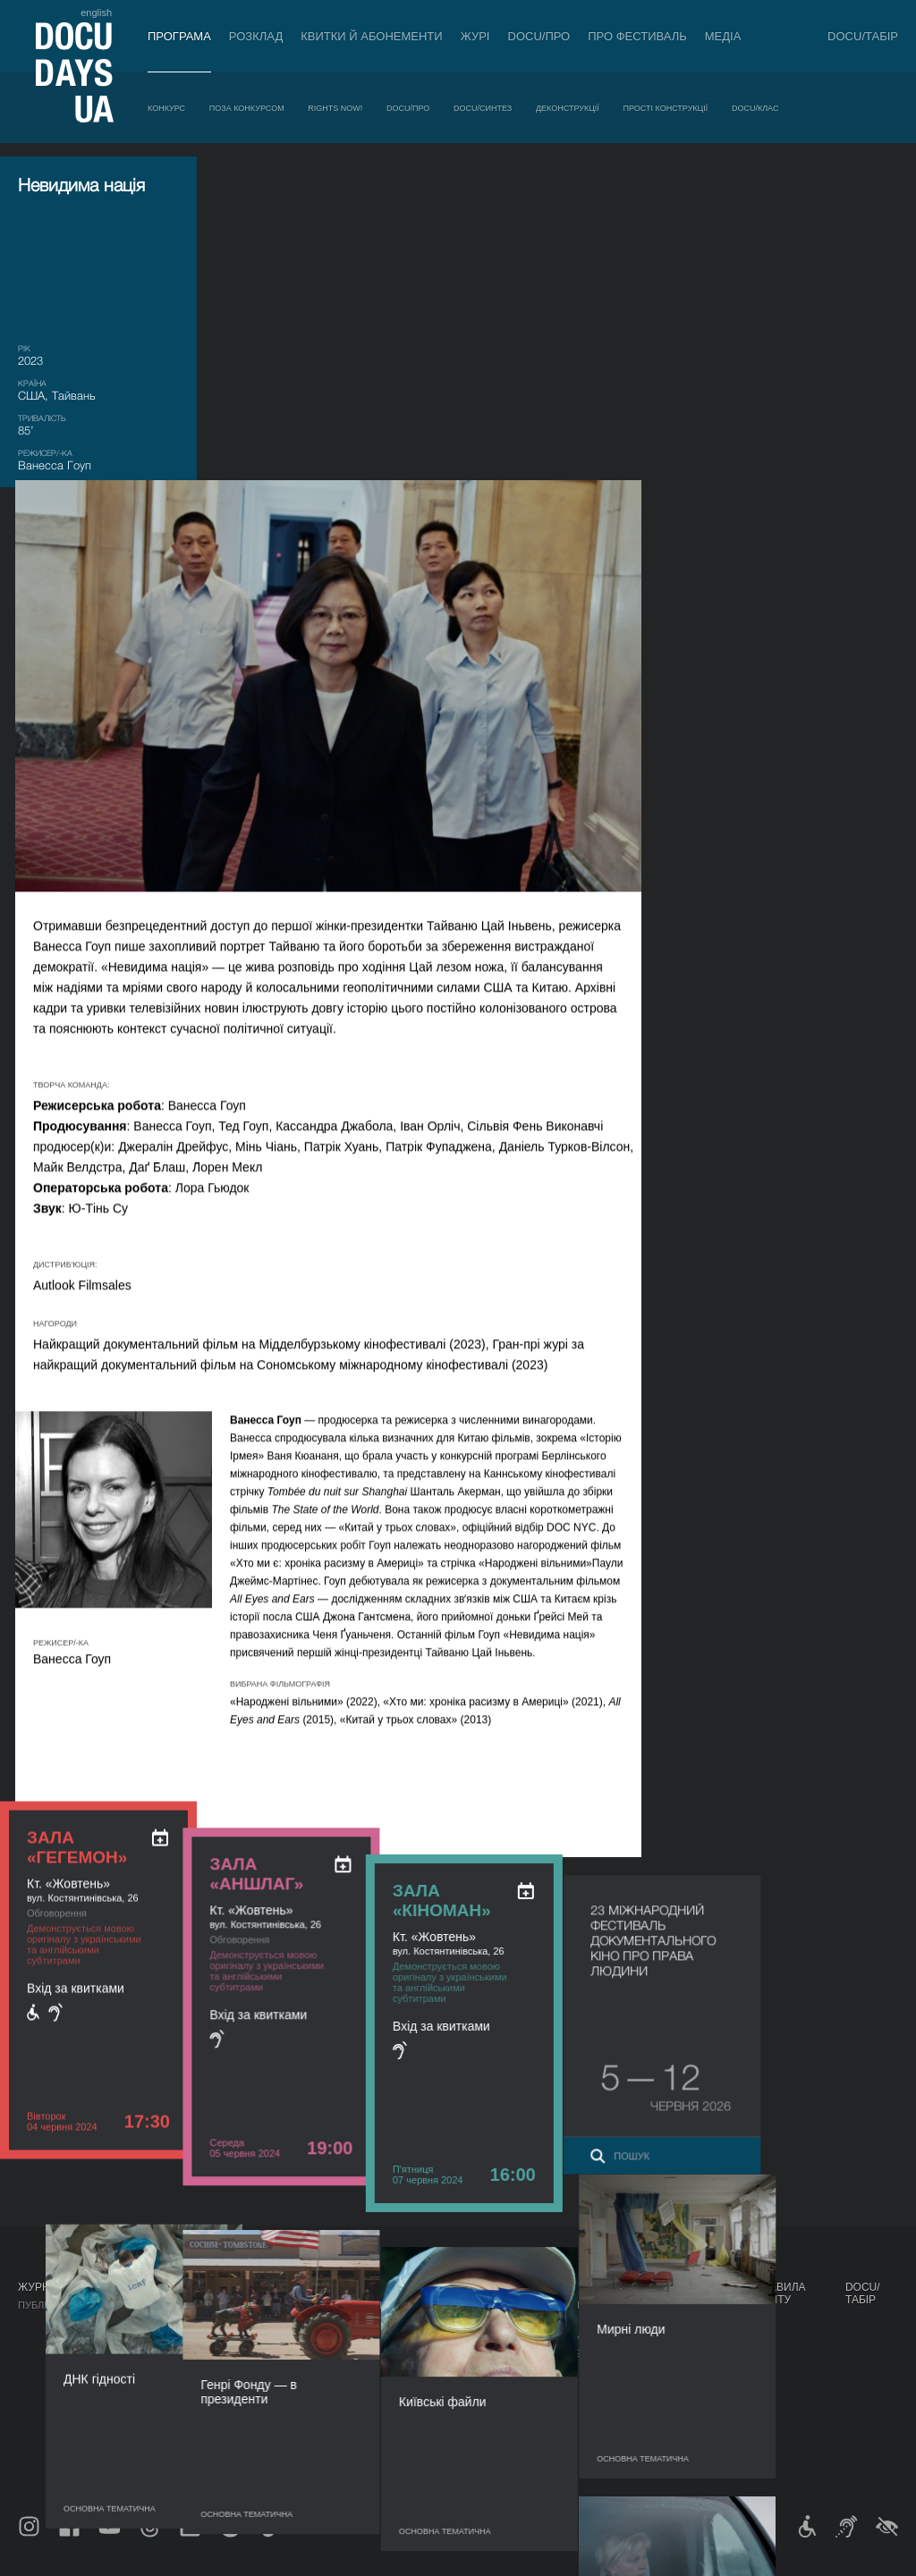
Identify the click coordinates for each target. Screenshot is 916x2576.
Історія (471, 2437)
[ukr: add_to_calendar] (160, 542)
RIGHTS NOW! (335, 108)
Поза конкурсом (246, 108)
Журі (475, 36)
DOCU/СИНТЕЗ (483, 108)
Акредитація (578, 2335)
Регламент (481, 2317)
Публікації (45, 2305)
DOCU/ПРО (539, 36)
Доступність (487, 2401)
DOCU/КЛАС (755, 108)
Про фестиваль (637, 36)
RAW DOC (283, 2335)
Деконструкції (567, 108)
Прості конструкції (665, 108)
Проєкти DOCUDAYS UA (669, 2293)
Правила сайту (780, 2293)
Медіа (723, 36)
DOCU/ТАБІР (862, 36)
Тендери (475, 2419)
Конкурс (166, 108)
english (96, 12)
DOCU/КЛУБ (658, 2348)
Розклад (256, 36)
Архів (466, 2455)
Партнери (478, 2383)
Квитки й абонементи (371, 36)
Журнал (41, 2287)
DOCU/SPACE (662, 2366)
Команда (476, 2366)
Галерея (566, 2353)
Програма (179, 36)
